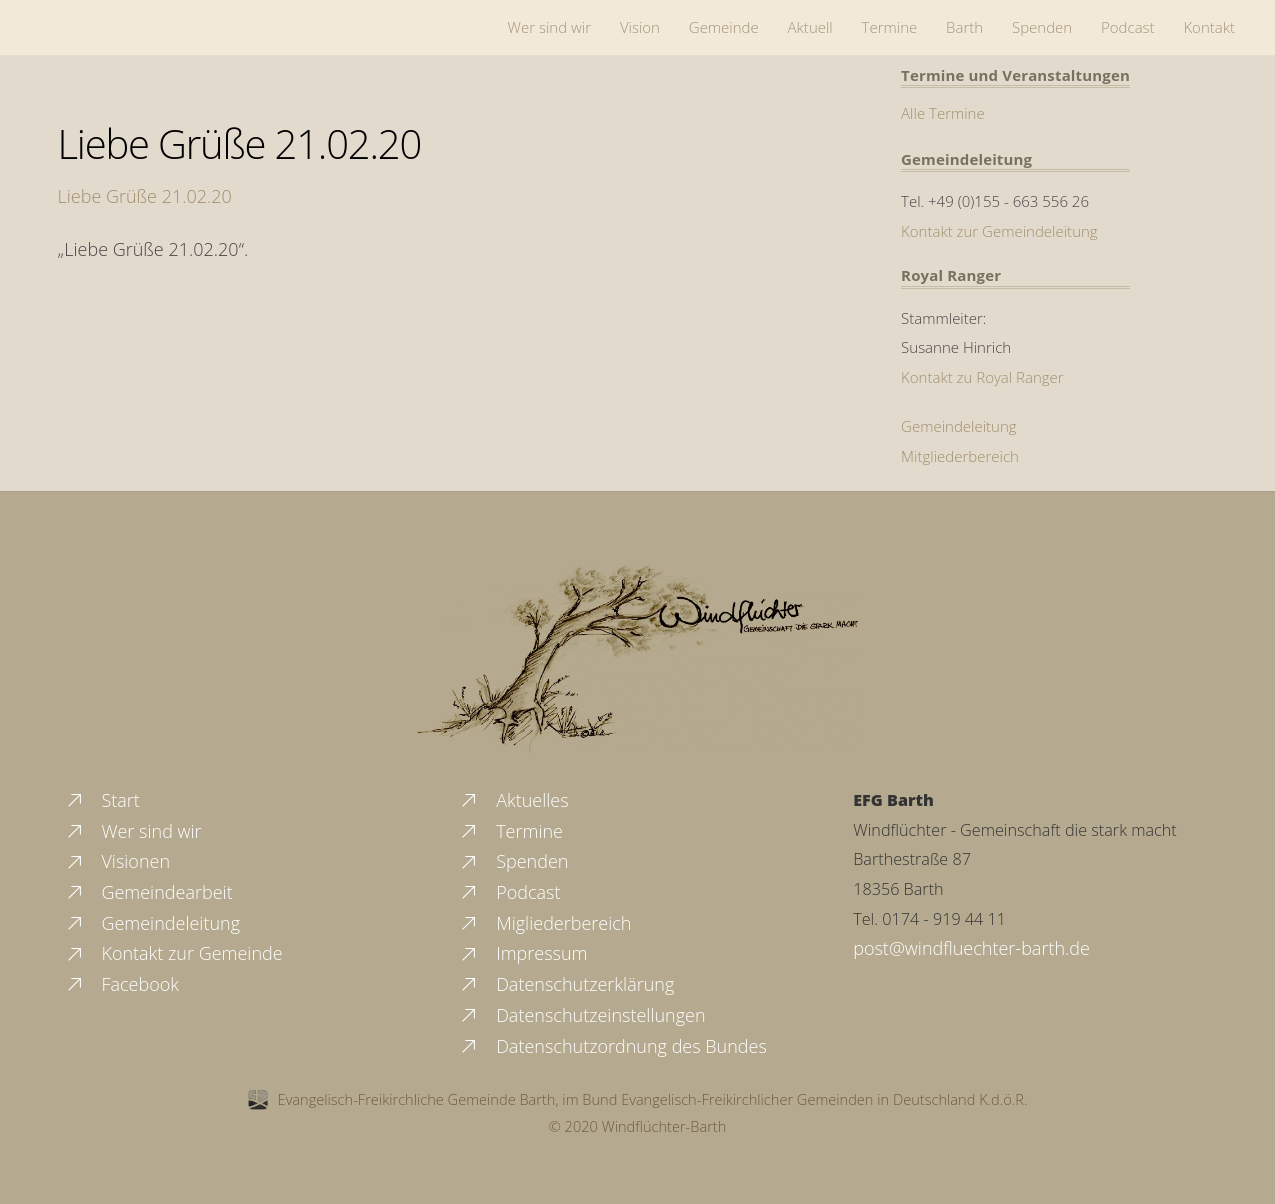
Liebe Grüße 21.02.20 (240, 143)
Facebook (121, 984)
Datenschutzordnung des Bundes (612, 1046)
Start (102, 800)
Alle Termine (943, 113)
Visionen (117, 861)
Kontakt (1209, 27)
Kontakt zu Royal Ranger (982, 377)
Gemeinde (724, 27)
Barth (964, 27)
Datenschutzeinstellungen (581, 1015)
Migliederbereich (544, 923)
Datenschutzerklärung (566, 984)
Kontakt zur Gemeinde (173, 953)
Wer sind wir (549, 27)
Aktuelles (513, 800)
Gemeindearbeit (148, 892)
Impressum (522, 953)
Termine (890, 27)
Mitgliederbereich (960, 456)
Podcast (1128, 27)
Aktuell (810, 27)
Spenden (1042, 27)
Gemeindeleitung (959, 426)
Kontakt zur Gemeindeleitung (999, 231)
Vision (640, 27)
